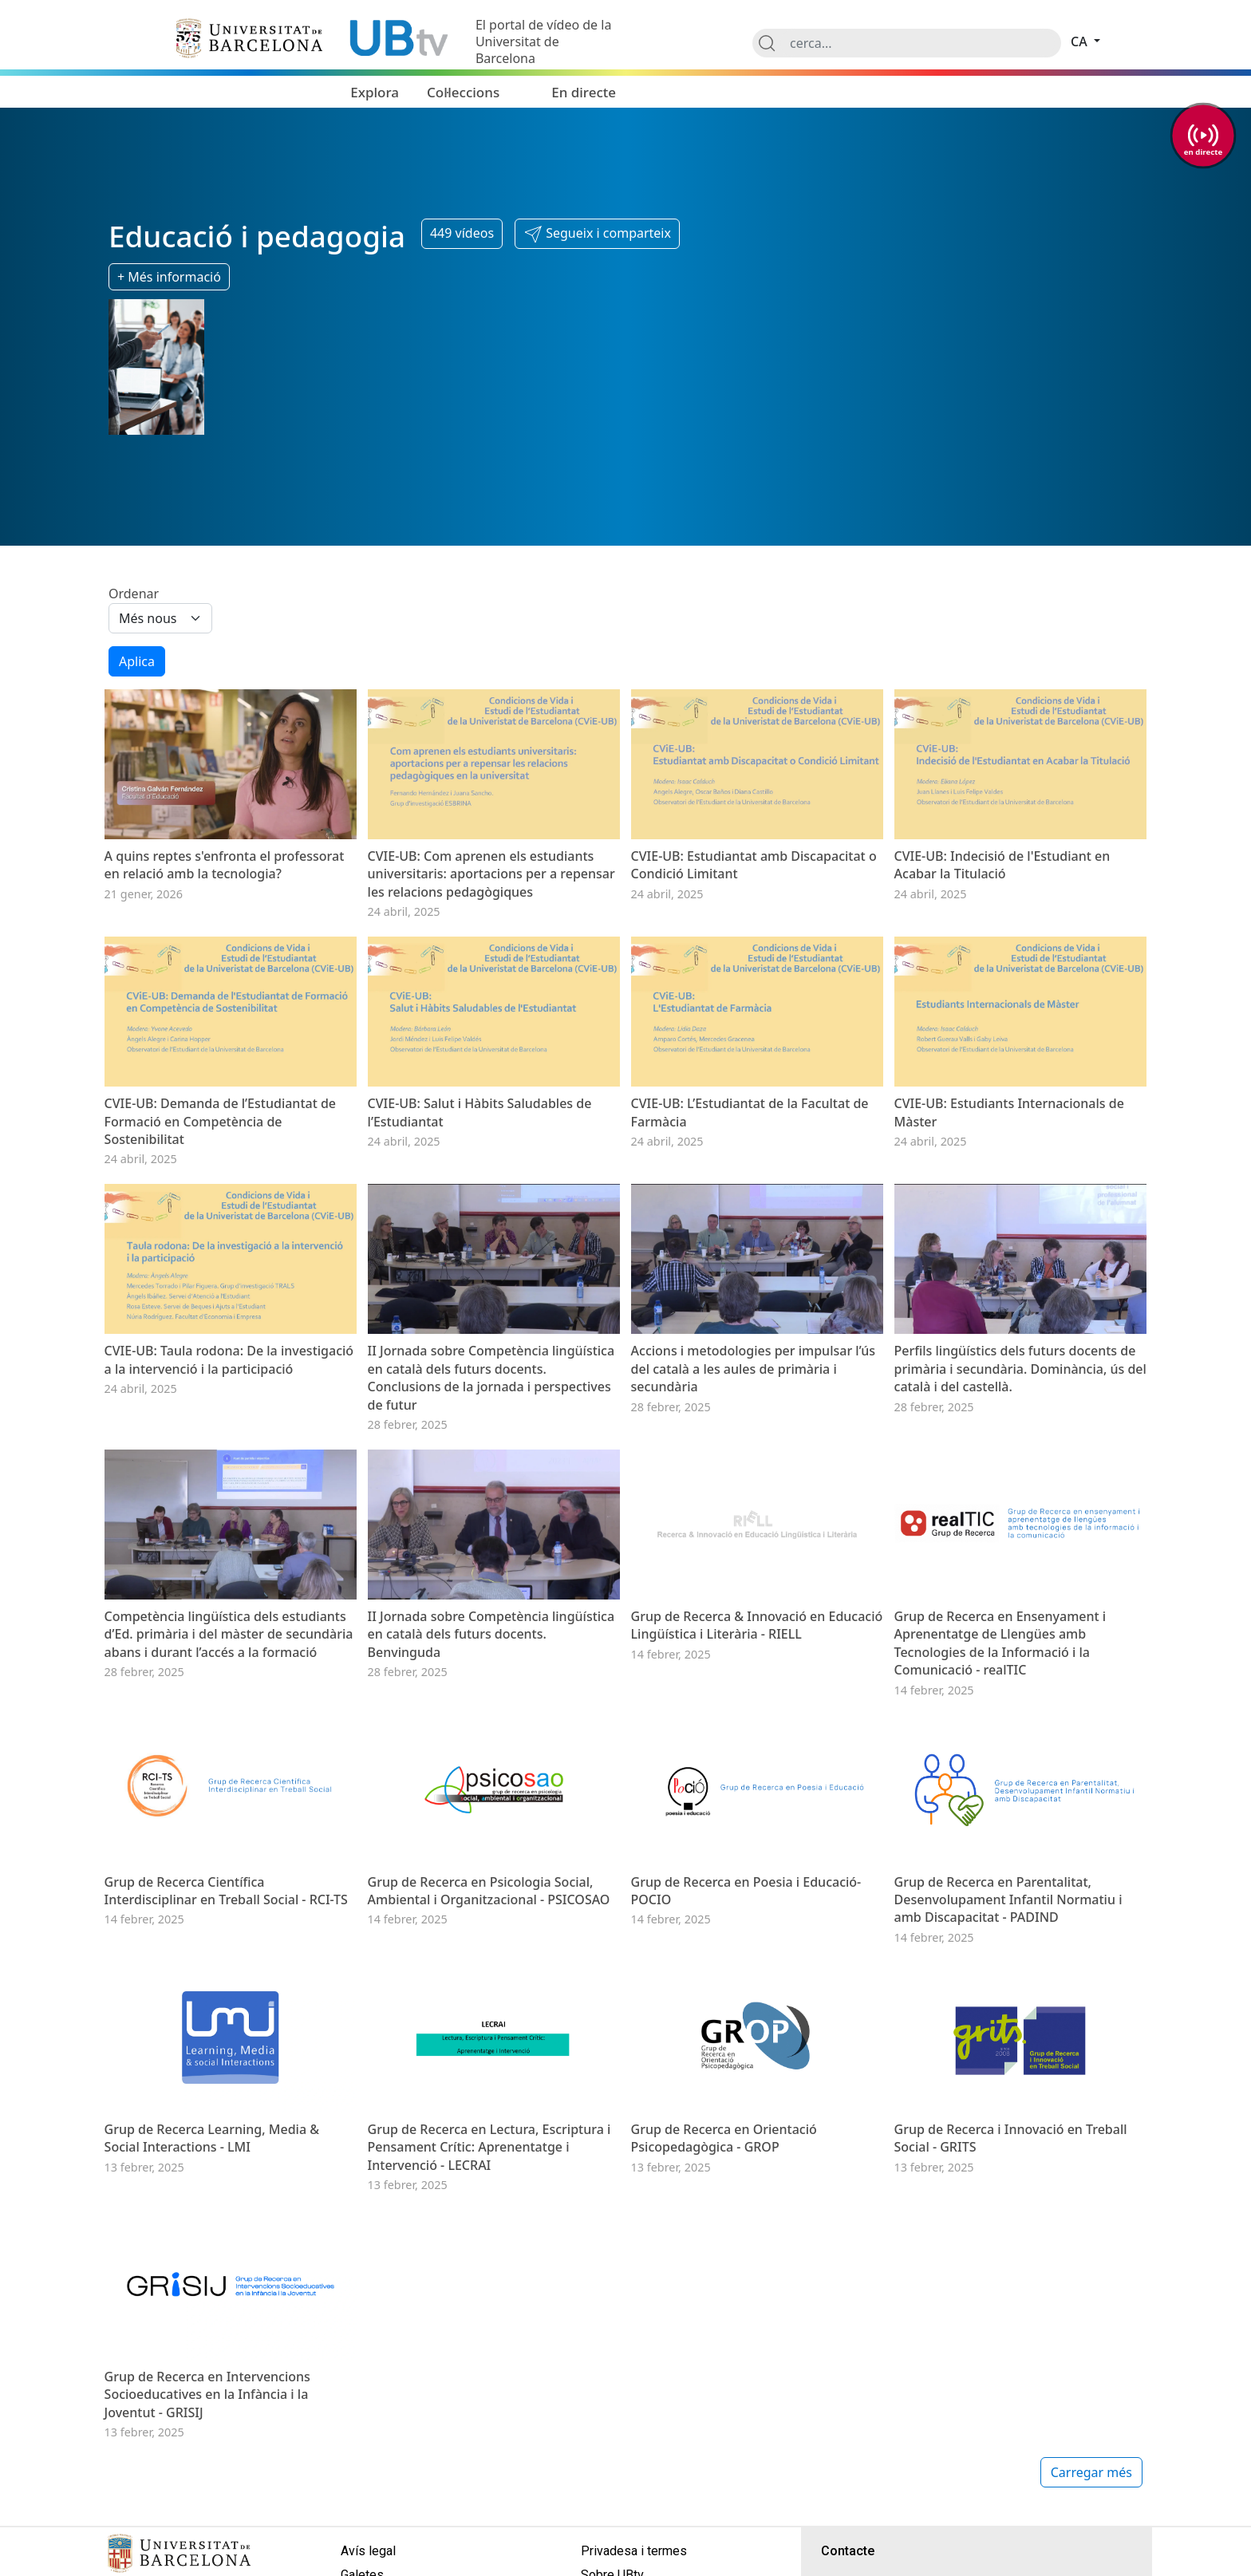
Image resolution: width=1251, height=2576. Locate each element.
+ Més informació (169, 277)
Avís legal (368, 2550)
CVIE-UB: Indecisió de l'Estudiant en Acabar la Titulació (1002, 864)
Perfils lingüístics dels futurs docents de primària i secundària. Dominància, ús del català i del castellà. (1020, 1368)
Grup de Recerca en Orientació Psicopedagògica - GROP (724, 2138)
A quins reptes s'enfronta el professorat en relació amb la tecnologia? (225, 864)
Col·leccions (463, 92)
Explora (374, 92)
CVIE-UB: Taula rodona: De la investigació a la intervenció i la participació (229, 1359)
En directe (583, 92)
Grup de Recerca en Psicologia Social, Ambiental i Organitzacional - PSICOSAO (489, 1890)
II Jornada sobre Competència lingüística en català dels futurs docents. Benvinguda (491, 1634)
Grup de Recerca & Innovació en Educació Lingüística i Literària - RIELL (757, 1625)
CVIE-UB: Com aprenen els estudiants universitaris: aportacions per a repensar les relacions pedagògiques (491, 874)
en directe (1203, 151)
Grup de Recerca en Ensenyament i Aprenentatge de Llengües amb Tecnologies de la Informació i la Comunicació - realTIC (1000, 1643)
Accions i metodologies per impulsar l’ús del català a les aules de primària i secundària (753, 1368)
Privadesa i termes (634, 2550)
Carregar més (1091, 2472)
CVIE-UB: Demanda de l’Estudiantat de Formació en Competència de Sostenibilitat (220, 1121)
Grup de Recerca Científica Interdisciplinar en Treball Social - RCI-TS (226, 1890)
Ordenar (134, 593)
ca (1081, 41)
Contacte (847, 2550)
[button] (597, 234)
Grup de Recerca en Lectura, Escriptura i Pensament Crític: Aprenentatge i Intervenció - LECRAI (489, 2147)
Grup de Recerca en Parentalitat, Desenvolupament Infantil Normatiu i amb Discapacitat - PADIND (1008, 1900)
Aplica (137, 661)
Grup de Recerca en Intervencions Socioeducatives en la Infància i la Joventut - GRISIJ (207, 2394)
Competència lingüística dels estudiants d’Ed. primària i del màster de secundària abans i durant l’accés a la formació (229, 1634)
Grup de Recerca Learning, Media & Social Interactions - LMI (212, 2138)
